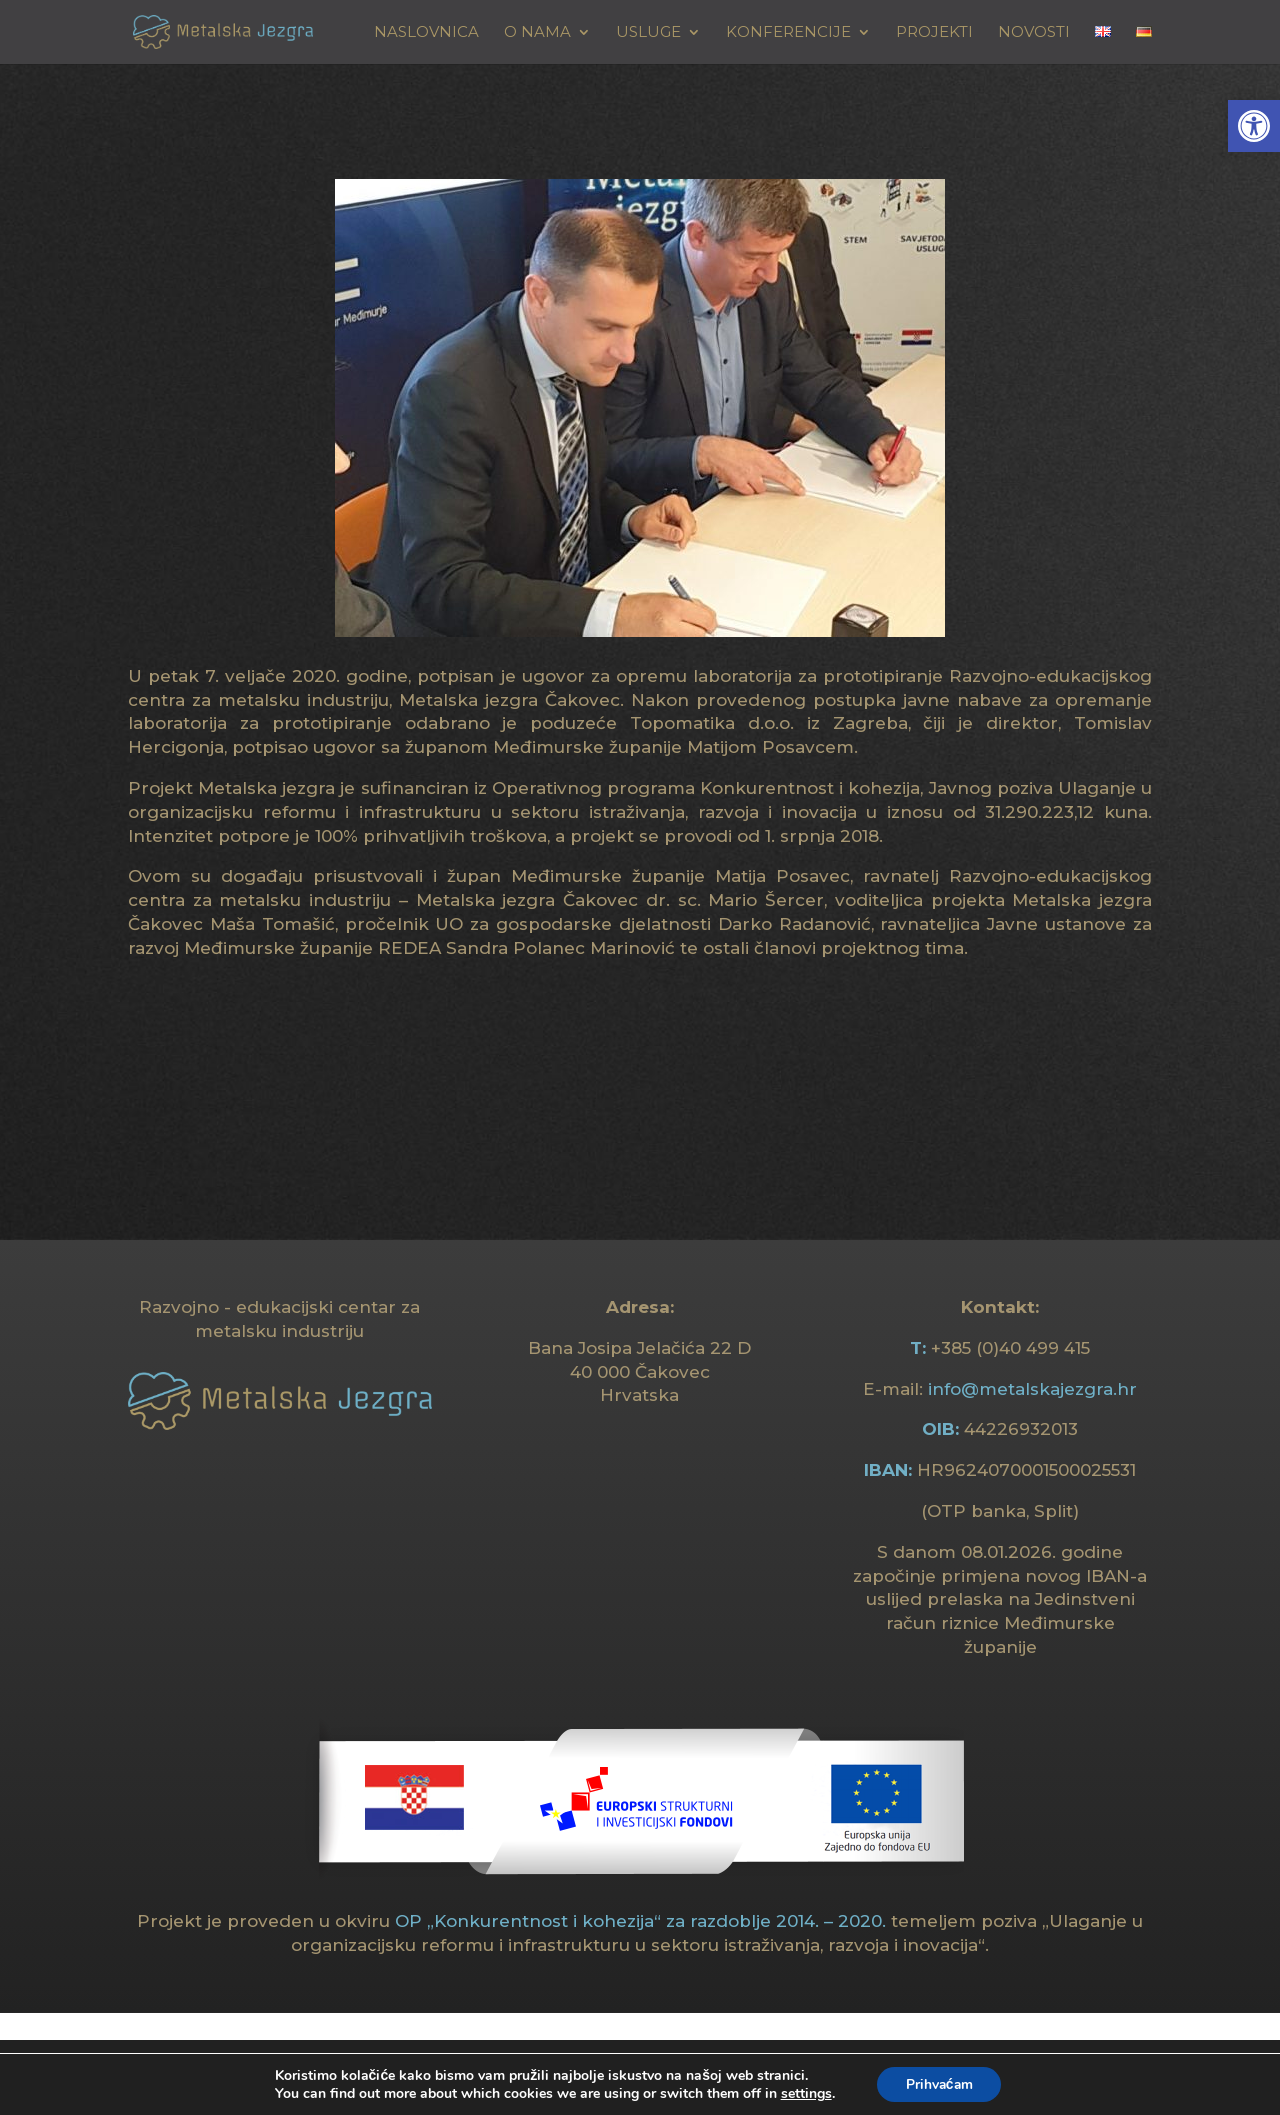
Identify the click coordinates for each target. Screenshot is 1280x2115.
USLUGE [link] (648, 33)
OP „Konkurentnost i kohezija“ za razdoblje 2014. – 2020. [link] (640, 1921)
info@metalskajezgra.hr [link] (1032, 1389)
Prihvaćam (939, 2083)
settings (803, 2093)
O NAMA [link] (537, 33)
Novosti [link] (1034, 33)
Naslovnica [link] (426, 33)
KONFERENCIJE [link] (788, 33)
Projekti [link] (934, 33)
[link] (1254, 126)
